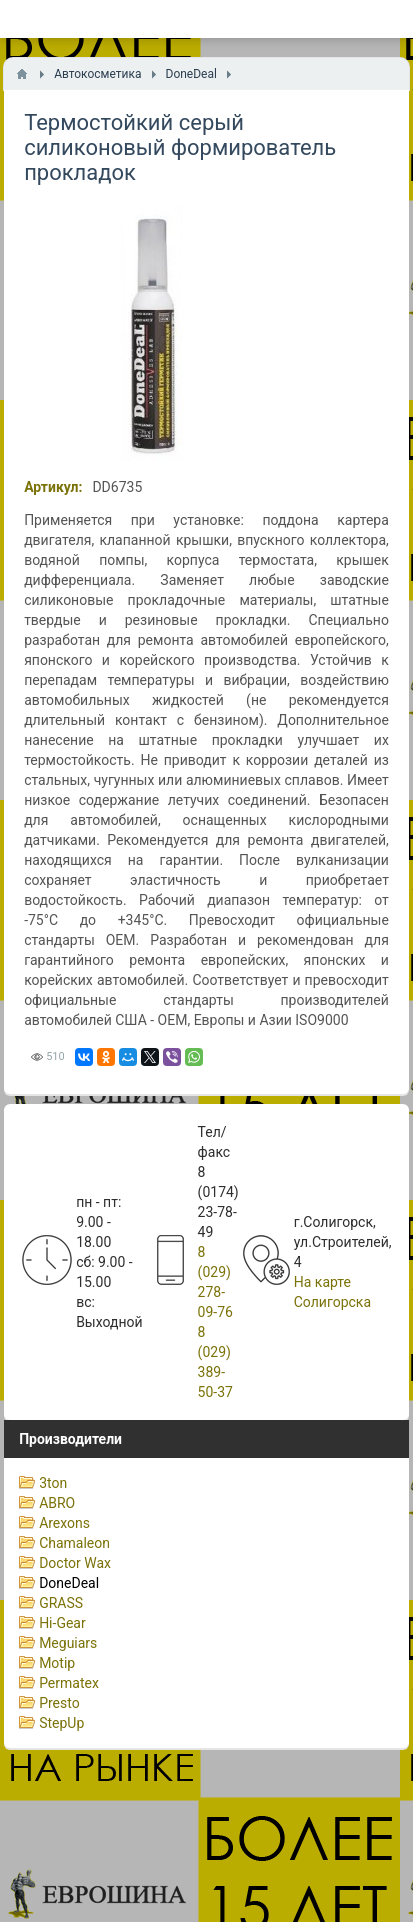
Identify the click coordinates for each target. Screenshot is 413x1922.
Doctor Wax (75, 1563)
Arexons (64, 1523)
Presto (59, 1703)
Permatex (69, 1683)
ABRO (57, 1503)
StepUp (61, 1723)
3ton (53, 1483)
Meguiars (68, 1643)
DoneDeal (69, 1583)
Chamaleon (74, 1543)
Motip (57, 1663)
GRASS (61, 1603)
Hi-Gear (62, 1623)
